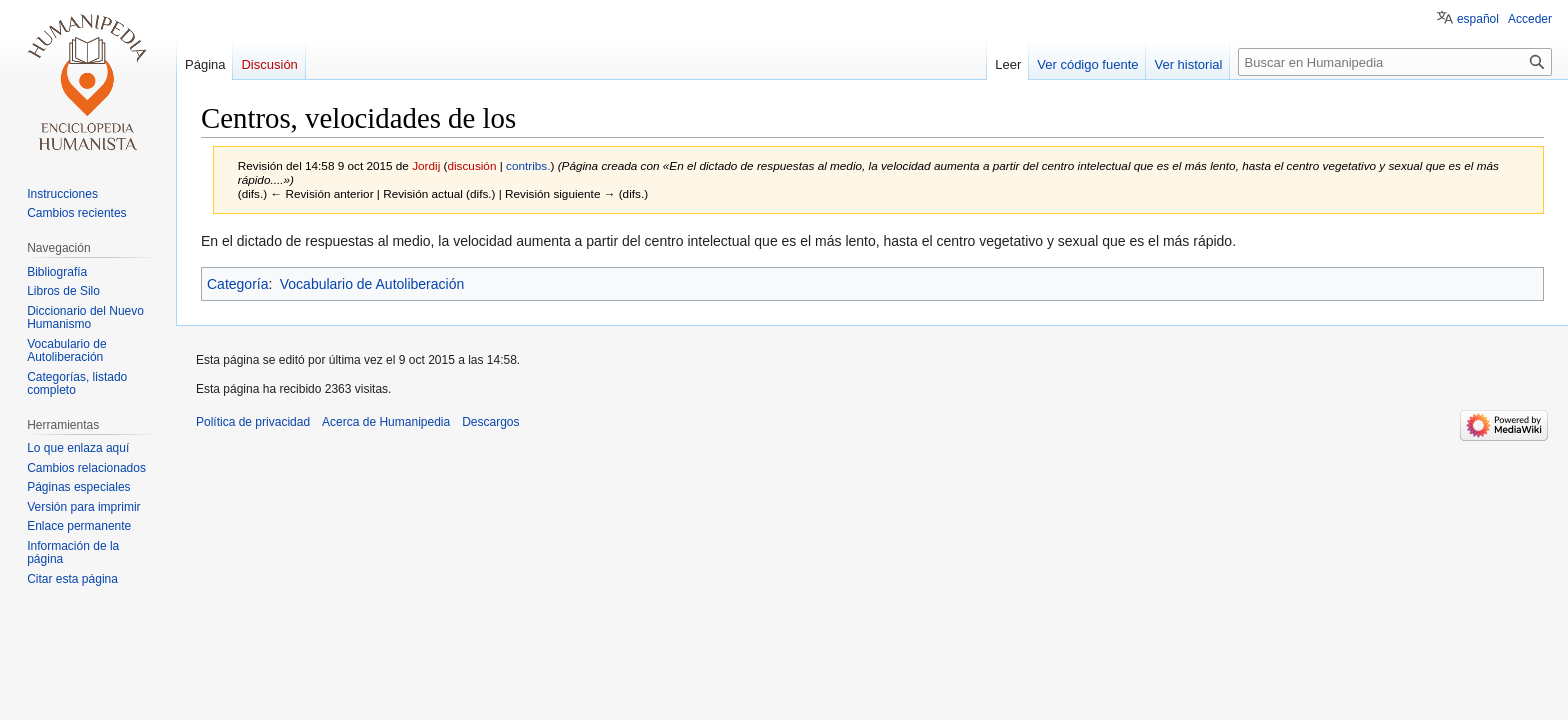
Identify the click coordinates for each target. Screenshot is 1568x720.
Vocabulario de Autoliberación (372, 284)
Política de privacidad (253, 422)
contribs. (528, 165)
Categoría (237, 284)
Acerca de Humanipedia (386, 422)
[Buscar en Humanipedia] (1395, 62)
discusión (471, 165)
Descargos (490, 422)
